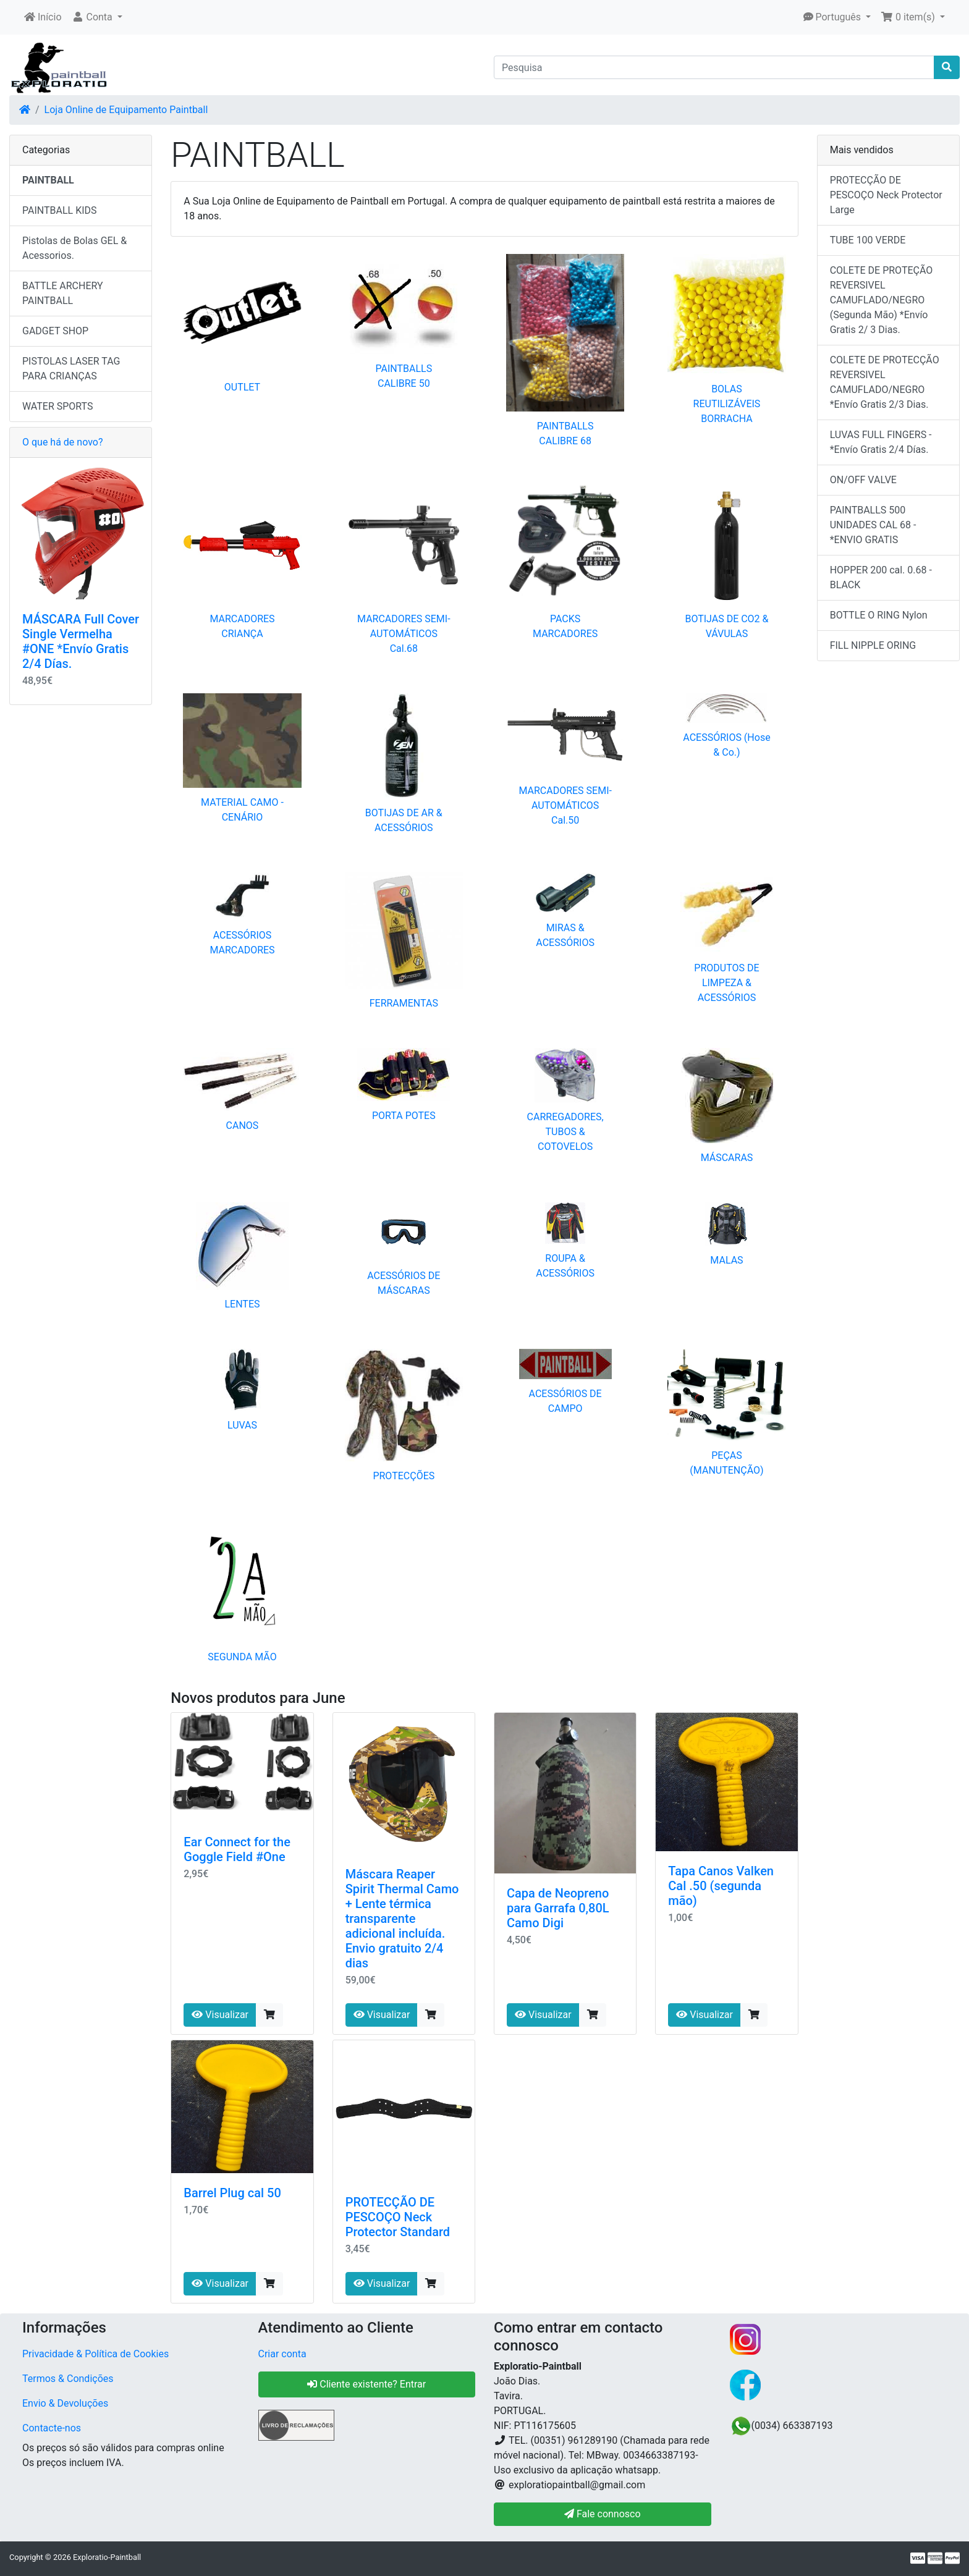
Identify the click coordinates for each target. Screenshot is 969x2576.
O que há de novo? (62, 442)
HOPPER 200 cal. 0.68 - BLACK (881, 577)
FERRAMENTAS (404, 1003)
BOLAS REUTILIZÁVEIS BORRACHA (727, 403)
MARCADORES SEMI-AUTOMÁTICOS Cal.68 (404, 633)
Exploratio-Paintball (107, 2557)
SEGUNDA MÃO (242, 1657)
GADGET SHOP (55, 331)
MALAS (726, 1260)
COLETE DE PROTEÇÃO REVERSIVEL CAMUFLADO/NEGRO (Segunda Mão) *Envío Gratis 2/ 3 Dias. (881, 300)
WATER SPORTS (57, 406)
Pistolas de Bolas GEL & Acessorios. (74, 248)
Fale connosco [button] (602, 2514)
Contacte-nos (51, 2428)
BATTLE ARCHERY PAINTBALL (62, 293)
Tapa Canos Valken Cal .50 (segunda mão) (721, 1886)
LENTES (242, 1304)
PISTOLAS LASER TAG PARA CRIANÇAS (71, 368)
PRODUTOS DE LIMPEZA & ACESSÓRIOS (726, 982)
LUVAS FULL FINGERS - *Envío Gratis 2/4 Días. (881, 442)
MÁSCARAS (727, 1157)
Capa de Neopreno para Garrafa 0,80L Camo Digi (558, 1908)
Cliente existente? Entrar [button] (366, 2384)
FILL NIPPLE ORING (873, 645)
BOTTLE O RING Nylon (879, 615)
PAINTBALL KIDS (59, 210)
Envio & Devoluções (65, 2403)
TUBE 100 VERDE (868, 240)
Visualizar (220, 2015)
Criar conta (282, 2354)
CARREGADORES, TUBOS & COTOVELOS (565, 1131)
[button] (97, 17)
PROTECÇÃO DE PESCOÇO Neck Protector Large (886, 195)
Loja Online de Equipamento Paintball (126, 110)
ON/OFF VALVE (863, 480)
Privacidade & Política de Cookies (95, 2354)
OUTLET (242, 387)
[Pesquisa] (714, 67)
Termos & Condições (68, 2378)
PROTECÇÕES (403, 1476)
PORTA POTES (404, 1115)
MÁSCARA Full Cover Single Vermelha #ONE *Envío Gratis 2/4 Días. (80, 641)
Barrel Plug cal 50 (232, 2192)
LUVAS (242, 1425)
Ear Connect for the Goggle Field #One (237, 1849)
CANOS (242, 1125)
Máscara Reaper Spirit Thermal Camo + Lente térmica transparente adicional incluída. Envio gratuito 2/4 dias (402, 1918)
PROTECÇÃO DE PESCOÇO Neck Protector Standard (397, 2217)
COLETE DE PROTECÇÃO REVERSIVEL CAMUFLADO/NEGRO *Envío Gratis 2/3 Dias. (884, 382)
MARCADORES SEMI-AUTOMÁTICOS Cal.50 (565, 805)
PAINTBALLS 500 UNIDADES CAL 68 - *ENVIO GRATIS (873, 525)
